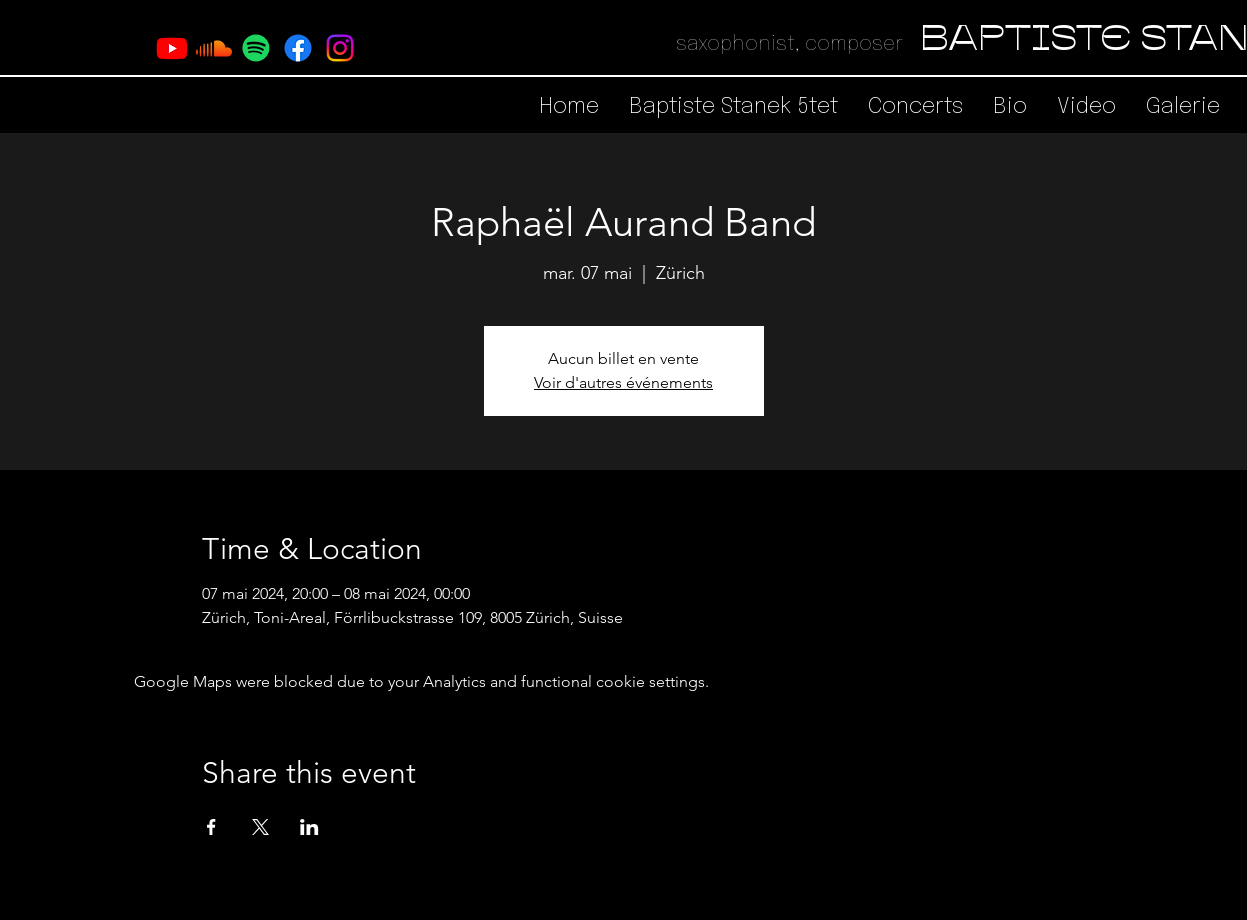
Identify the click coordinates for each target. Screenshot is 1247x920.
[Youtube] (172, 48)
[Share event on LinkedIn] (309, 827)
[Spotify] (256, 48)
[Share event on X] (260, 827)
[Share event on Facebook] (211, 827)
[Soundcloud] (214, 48)
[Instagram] (340, 48)
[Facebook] (298, 48)
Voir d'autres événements (623, 382)
